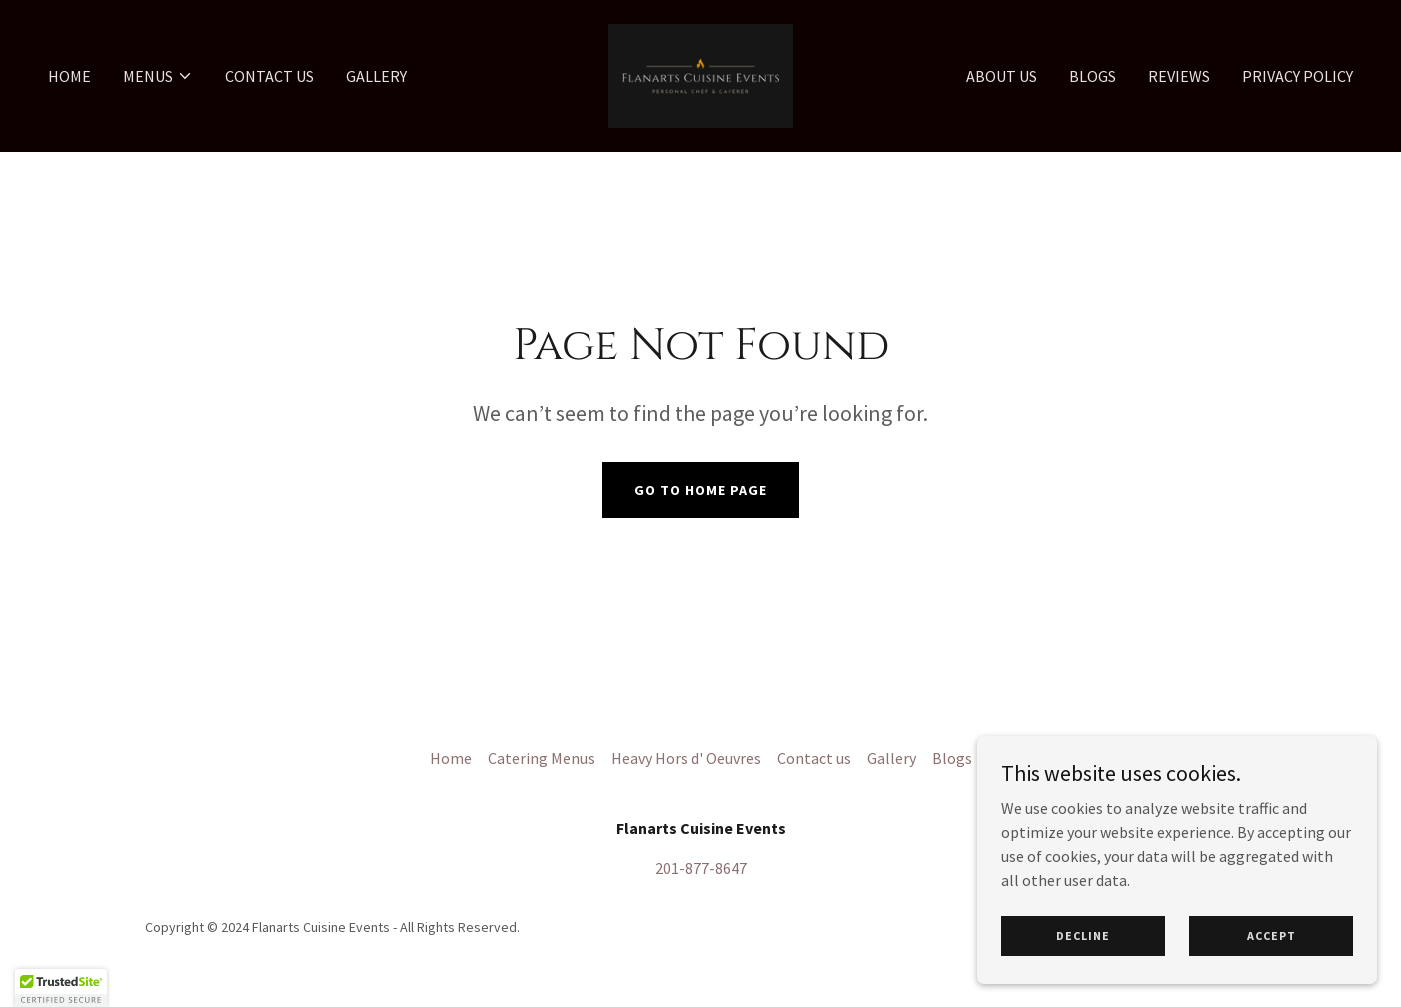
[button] (158, 76)
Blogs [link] (1092, 76)
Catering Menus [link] (541, 758)
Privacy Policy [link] (1297, 76)
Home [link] (69, 76)
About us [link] (1001, 76)
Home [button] (451, 758)
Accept (1271, 935)
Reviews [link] (1179, 76)
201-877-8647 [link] (701, 868)
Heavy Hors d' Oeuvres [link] (686, 758)
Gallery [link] (376, 76)
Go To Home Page (700, 490)
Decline (1083, 935)
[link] (700, 74)
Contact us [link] (269, 76)
